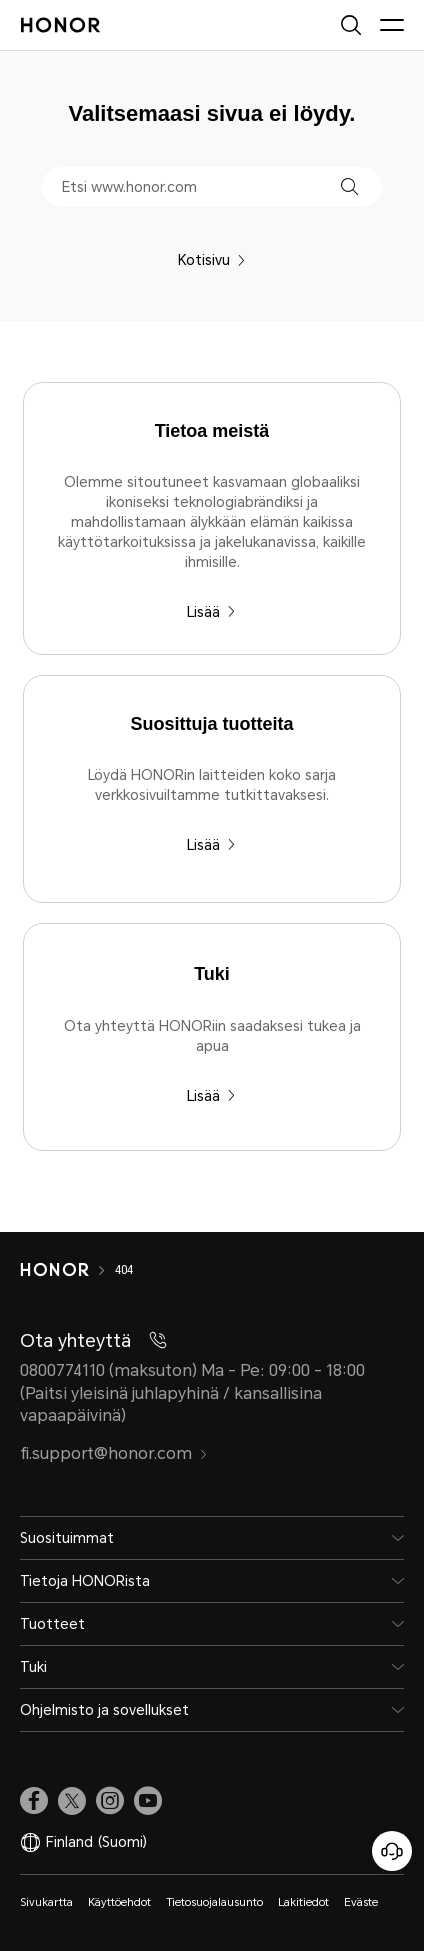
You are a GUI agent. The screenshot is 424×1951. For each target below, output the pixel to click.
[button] (349, 186)
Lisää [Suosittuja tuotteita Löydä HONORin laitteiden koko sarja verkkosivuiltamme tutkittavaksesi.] (211, 845)
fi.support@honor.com (114, 1453)
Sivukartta (46, 1902)
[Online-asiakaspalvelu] (392, 1851)
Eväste (361, 1902)
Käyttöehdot (119, 1902)
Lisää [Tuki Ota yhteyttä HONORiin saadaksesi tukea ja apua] (211, 1096)
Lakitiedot (303, 1902)
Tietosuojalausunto (214, 1902)
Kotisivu (212, 260)
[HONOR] (67, 1270)
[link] (34, 1801)
